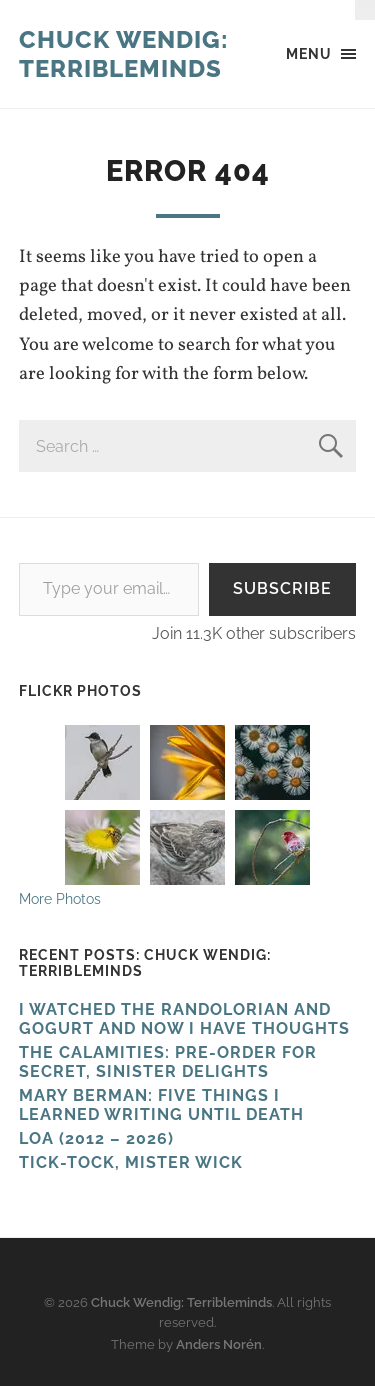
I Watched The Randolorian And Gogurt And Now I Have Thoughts (184, 1019)
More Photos (60, 898)
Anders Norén (219, 1344)
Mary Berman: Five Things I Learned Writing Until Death (161, 1105)
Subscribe (282, 588)
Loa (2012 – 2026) (96, 1138)
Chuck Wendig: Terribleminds (124, 54)
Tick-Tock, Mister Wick (131, 1162)
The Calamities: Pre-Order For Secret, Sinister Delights (168, 1062)
